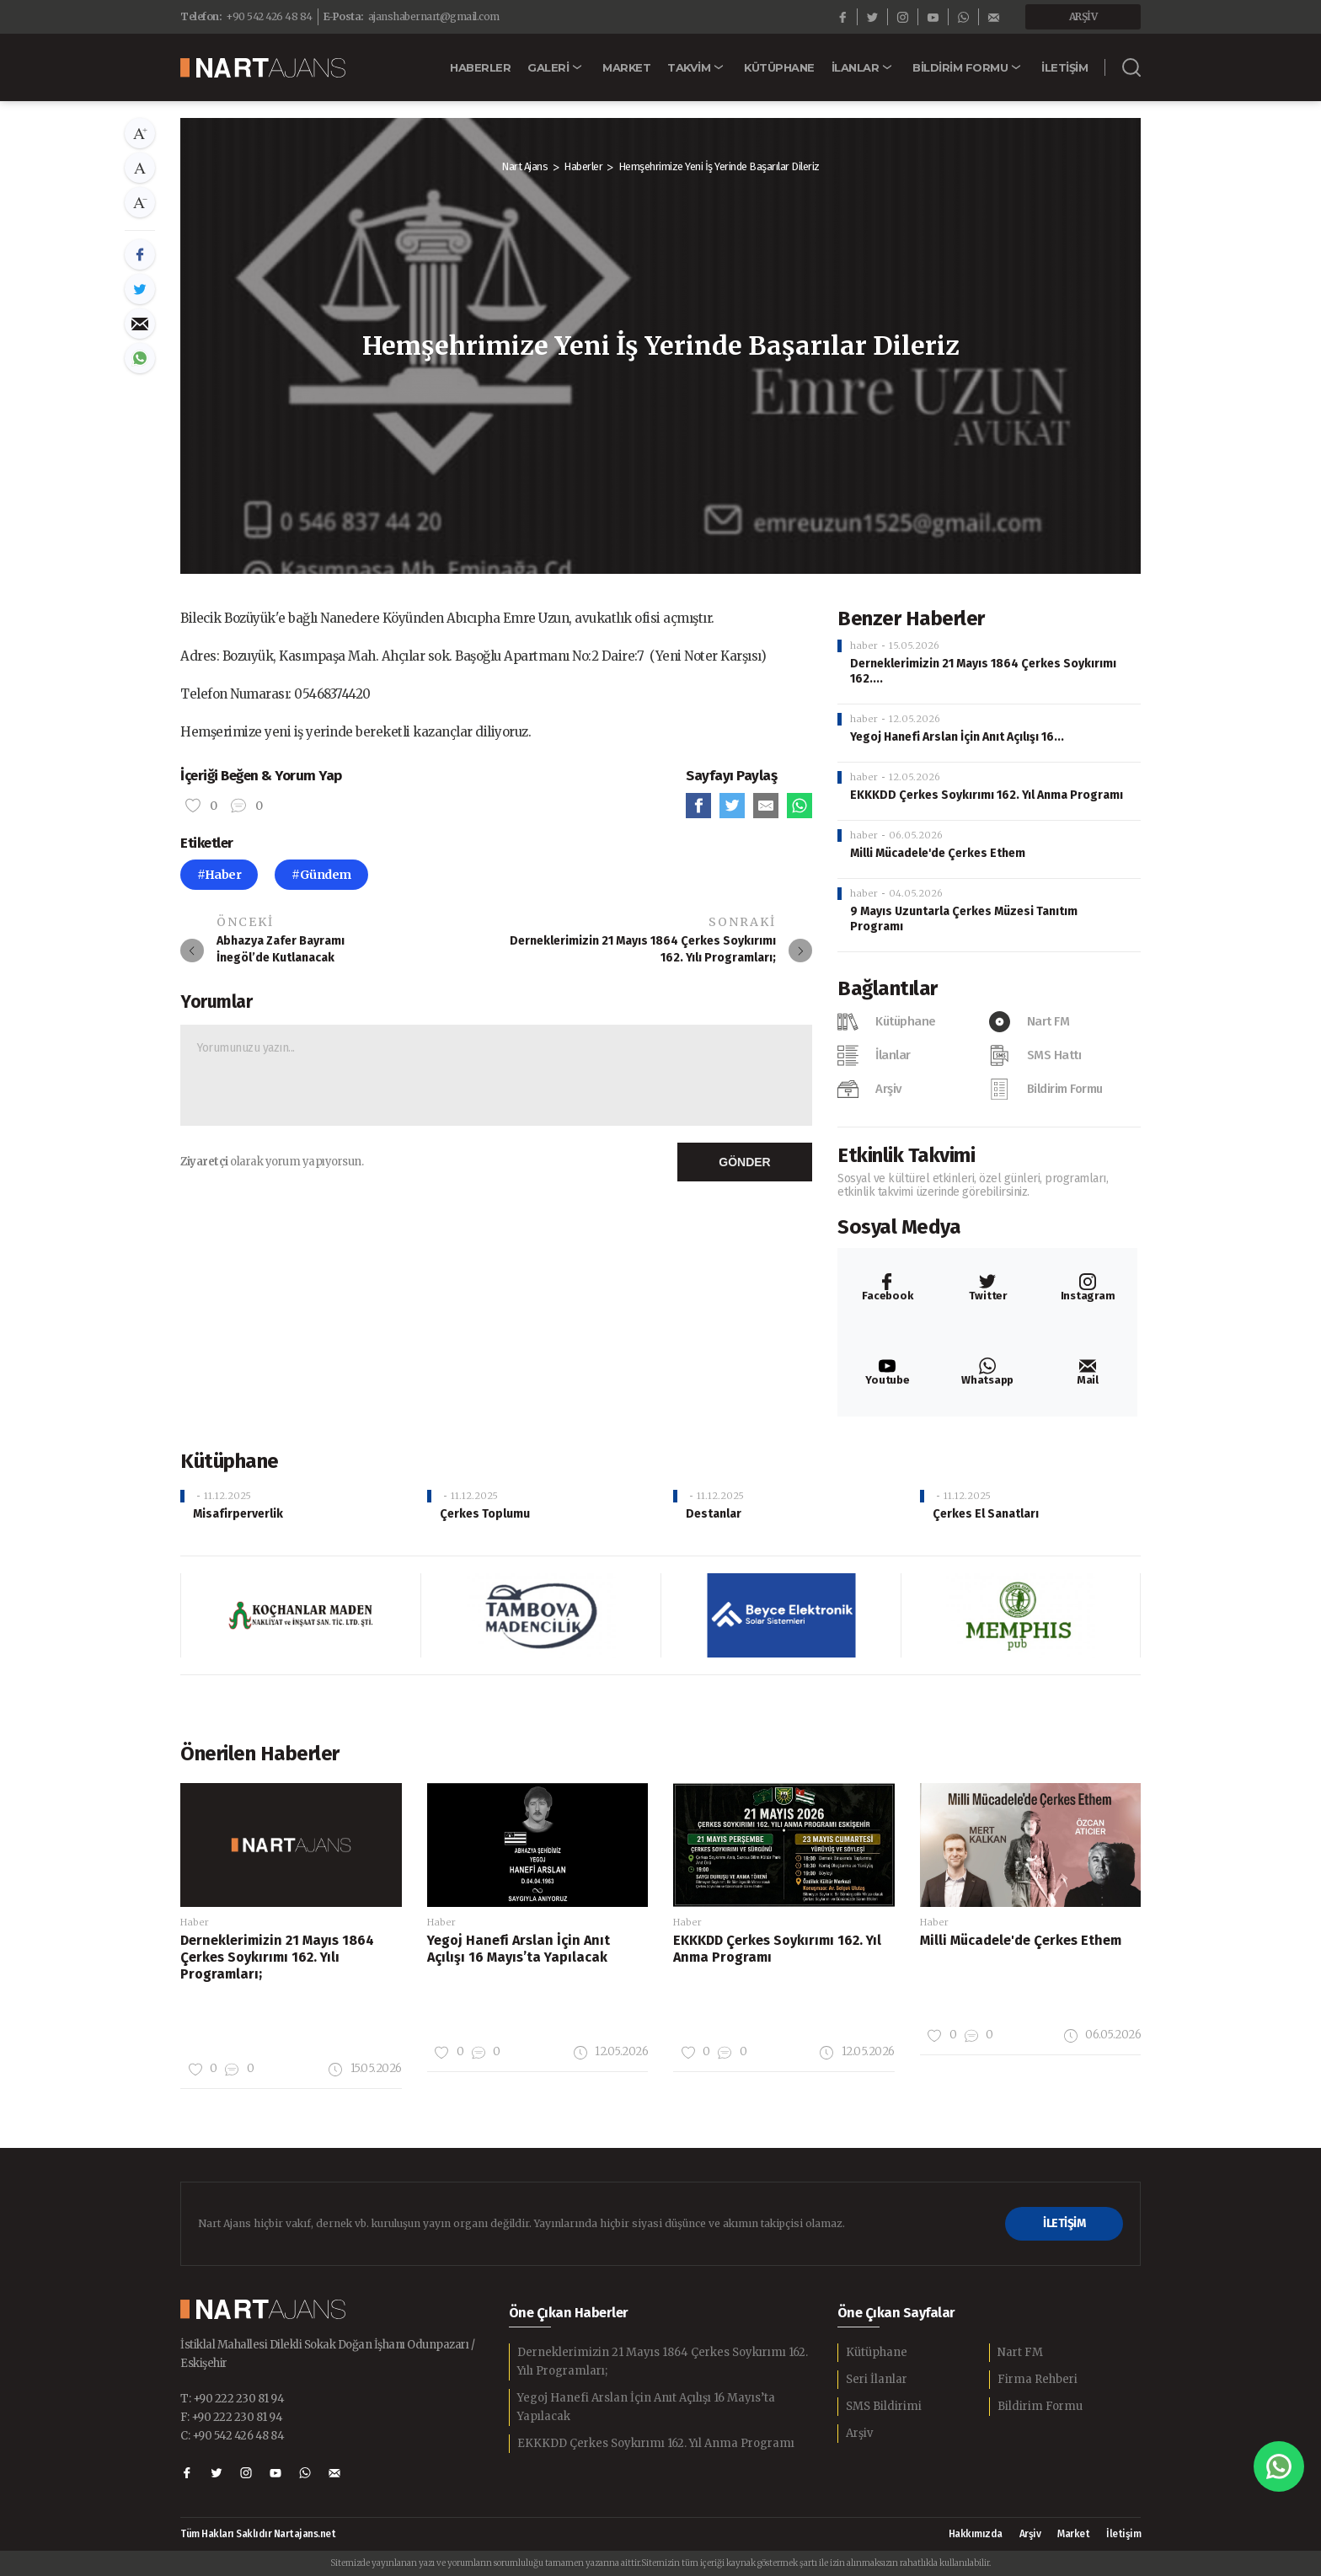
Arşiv (859, 2433)
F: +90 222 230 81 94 (231, 2417)
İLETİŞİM (1064, 2223)
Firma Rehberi (1037, 2379)
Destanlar (713, 1514)
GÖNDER (744, 1162)
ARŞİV (1083, 16)
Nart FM (1020, 2352)
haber (864, 645)
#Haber (219, 874)
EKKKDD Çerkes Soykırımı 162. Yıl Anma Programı (986, 795)
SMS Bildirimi (884, 2406)
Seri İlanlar (876, 2379)
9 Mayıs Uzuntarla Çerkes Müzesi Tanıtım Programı (964, 919)
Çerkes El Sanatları (986, 1514)
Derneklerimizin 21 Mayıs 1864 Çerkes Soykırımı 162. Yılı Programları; (662, 2361)
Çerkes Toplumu (485, 1514)
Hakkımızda (976, 2534)
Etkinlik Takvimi (906, 1155)
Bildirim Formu (1040, 2406)
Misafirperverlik (238, 1514)
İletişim (1123, 2534)
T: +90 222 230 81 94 (232, 2398)
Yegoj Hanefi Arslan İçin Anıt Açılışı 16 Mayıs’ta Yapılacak (646, 2407)
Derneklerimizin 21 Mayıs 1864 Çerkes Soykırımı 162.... (983, 671)
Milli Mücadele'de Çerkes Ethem (937, 853)
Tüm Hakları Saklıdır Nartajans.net (257, 2534)
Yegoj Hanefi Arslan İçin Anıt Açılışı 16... (957, 737)
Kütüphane (876, 2352)
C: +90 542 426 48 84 (232, 2436)
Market (1073, 2534)
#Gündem (321, 874)
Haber (194, 1922)
